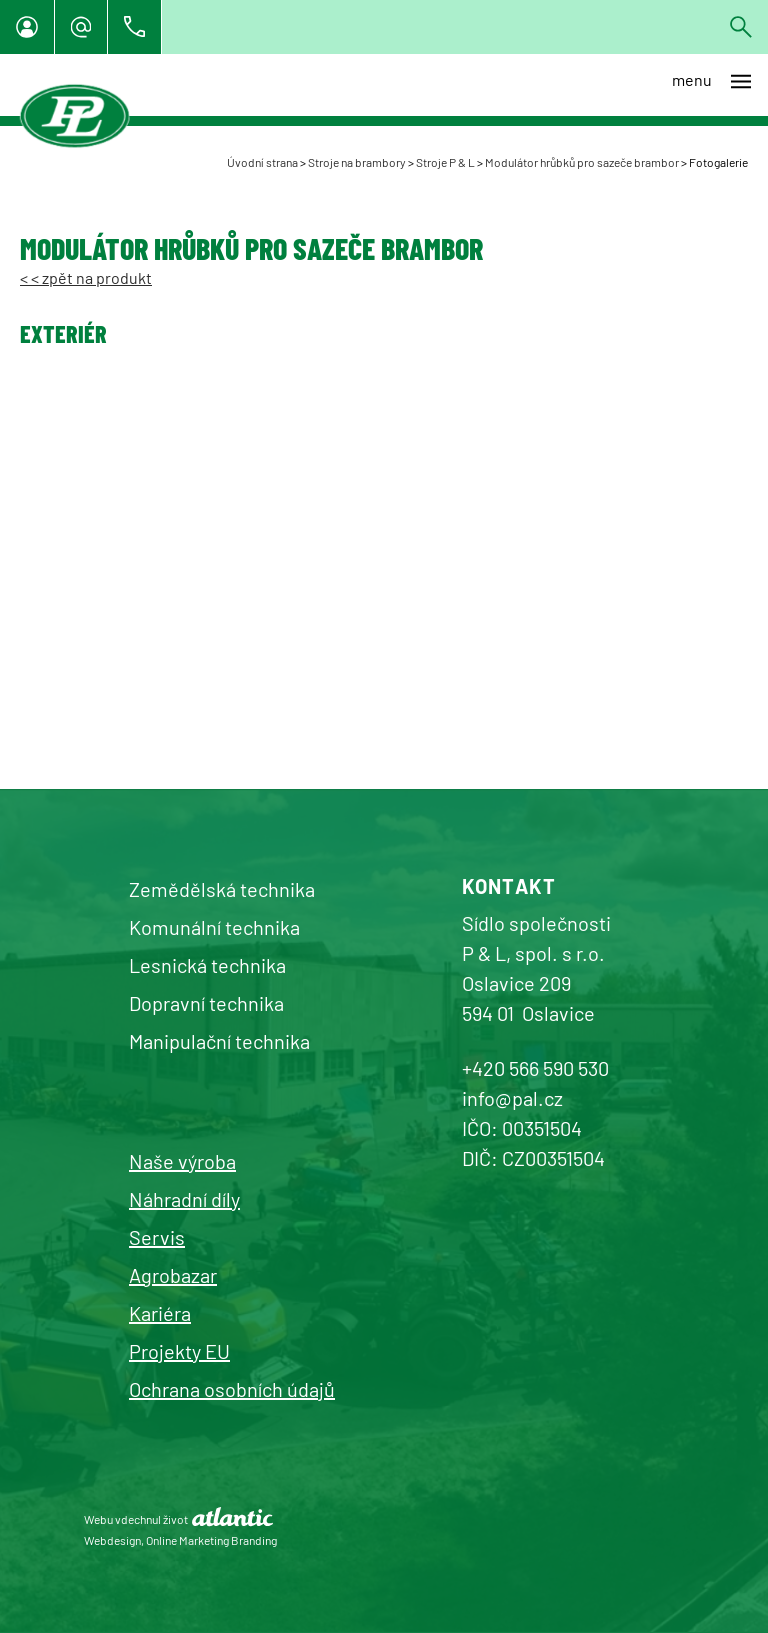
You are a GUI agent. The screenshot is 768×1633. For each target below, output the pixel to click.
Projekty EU (179, 1351)
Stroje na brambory (357, 162)
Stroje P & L (445, 162)
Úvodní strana (262, 162)
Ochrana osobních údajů (232, 1389)
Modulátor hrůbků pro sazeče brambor (582, 162)
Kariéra (160, 1313)
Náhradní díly (184, 1199)
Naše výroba (182, 1161)
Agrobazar (173, 1275)
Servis (157, 1237)
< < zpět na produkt (86, 277)
